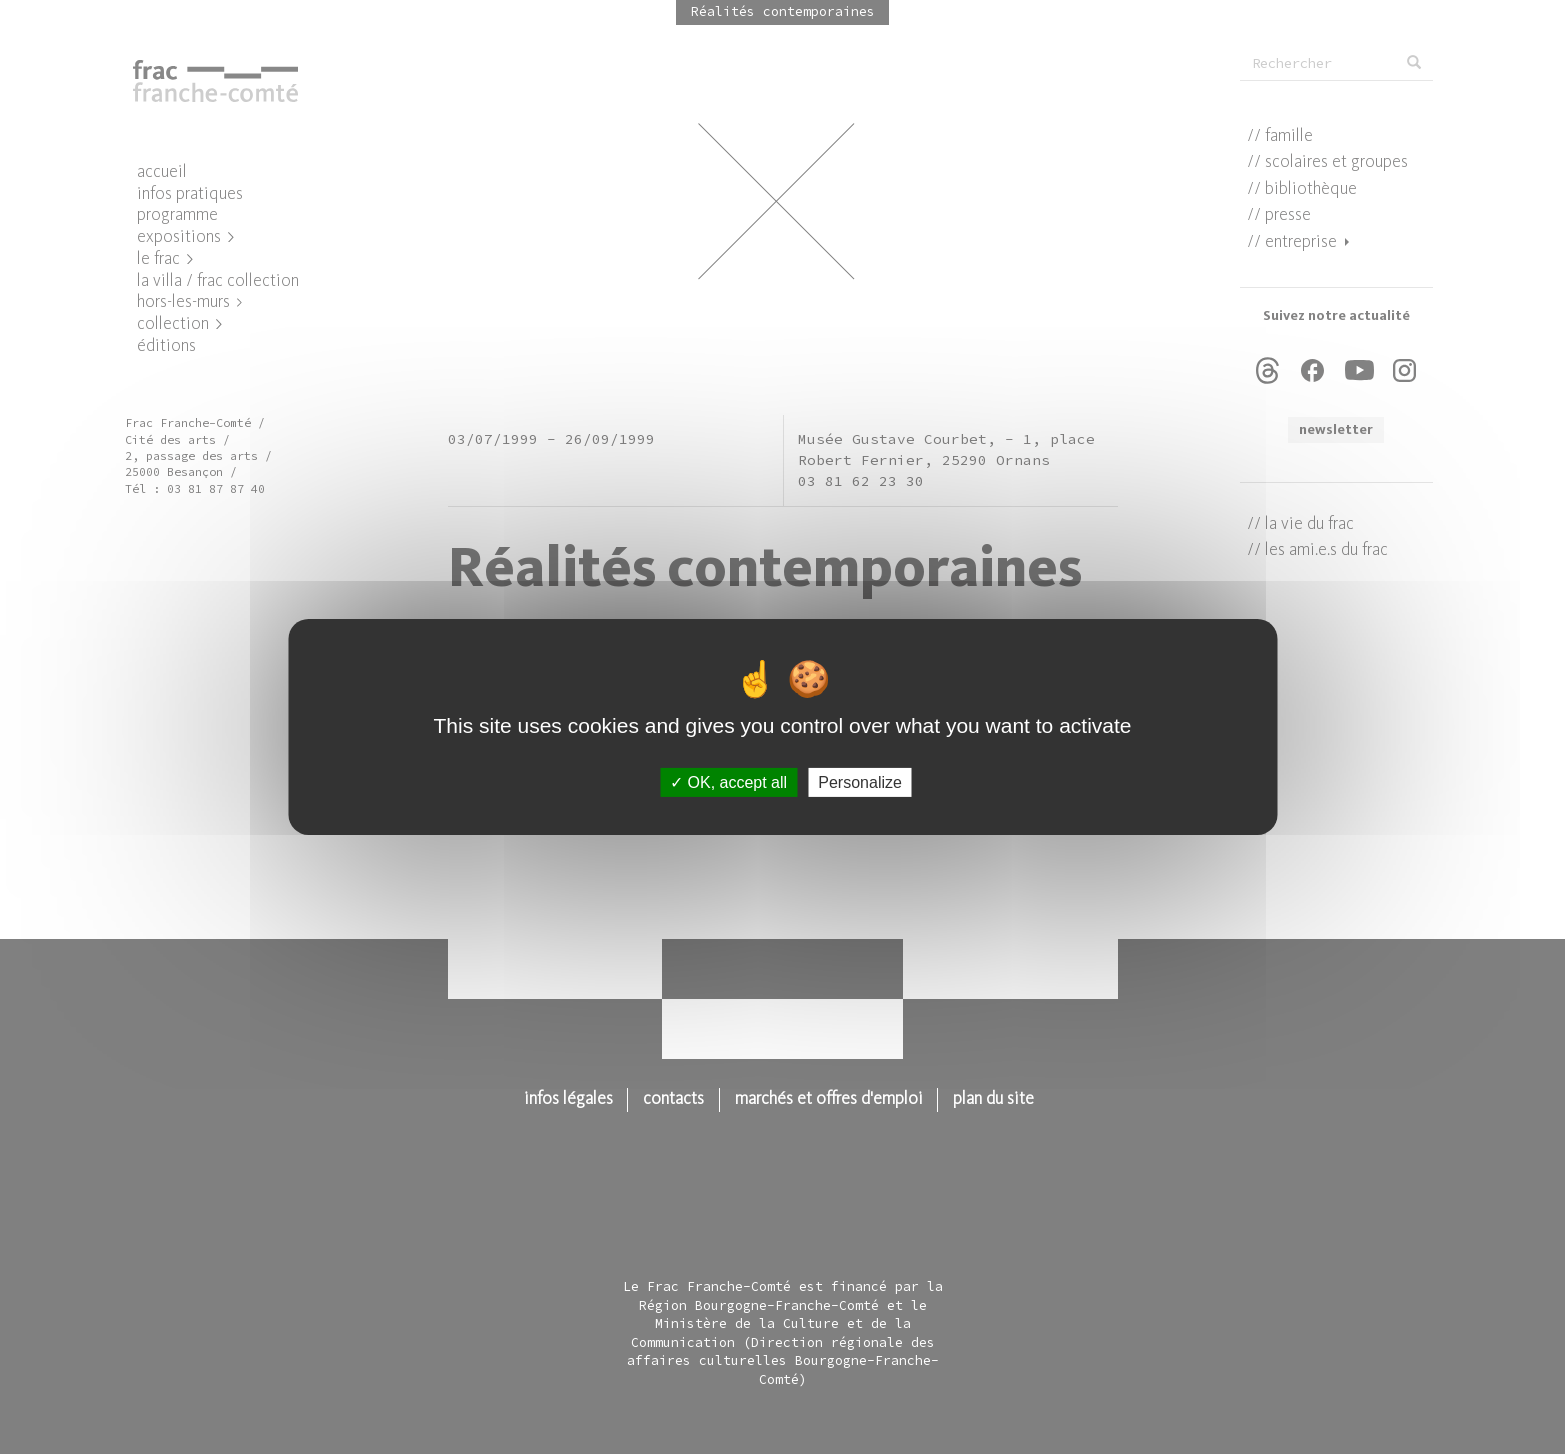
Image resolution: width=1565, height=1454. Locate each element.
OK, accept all (728, 782)
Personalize (860, 782)
